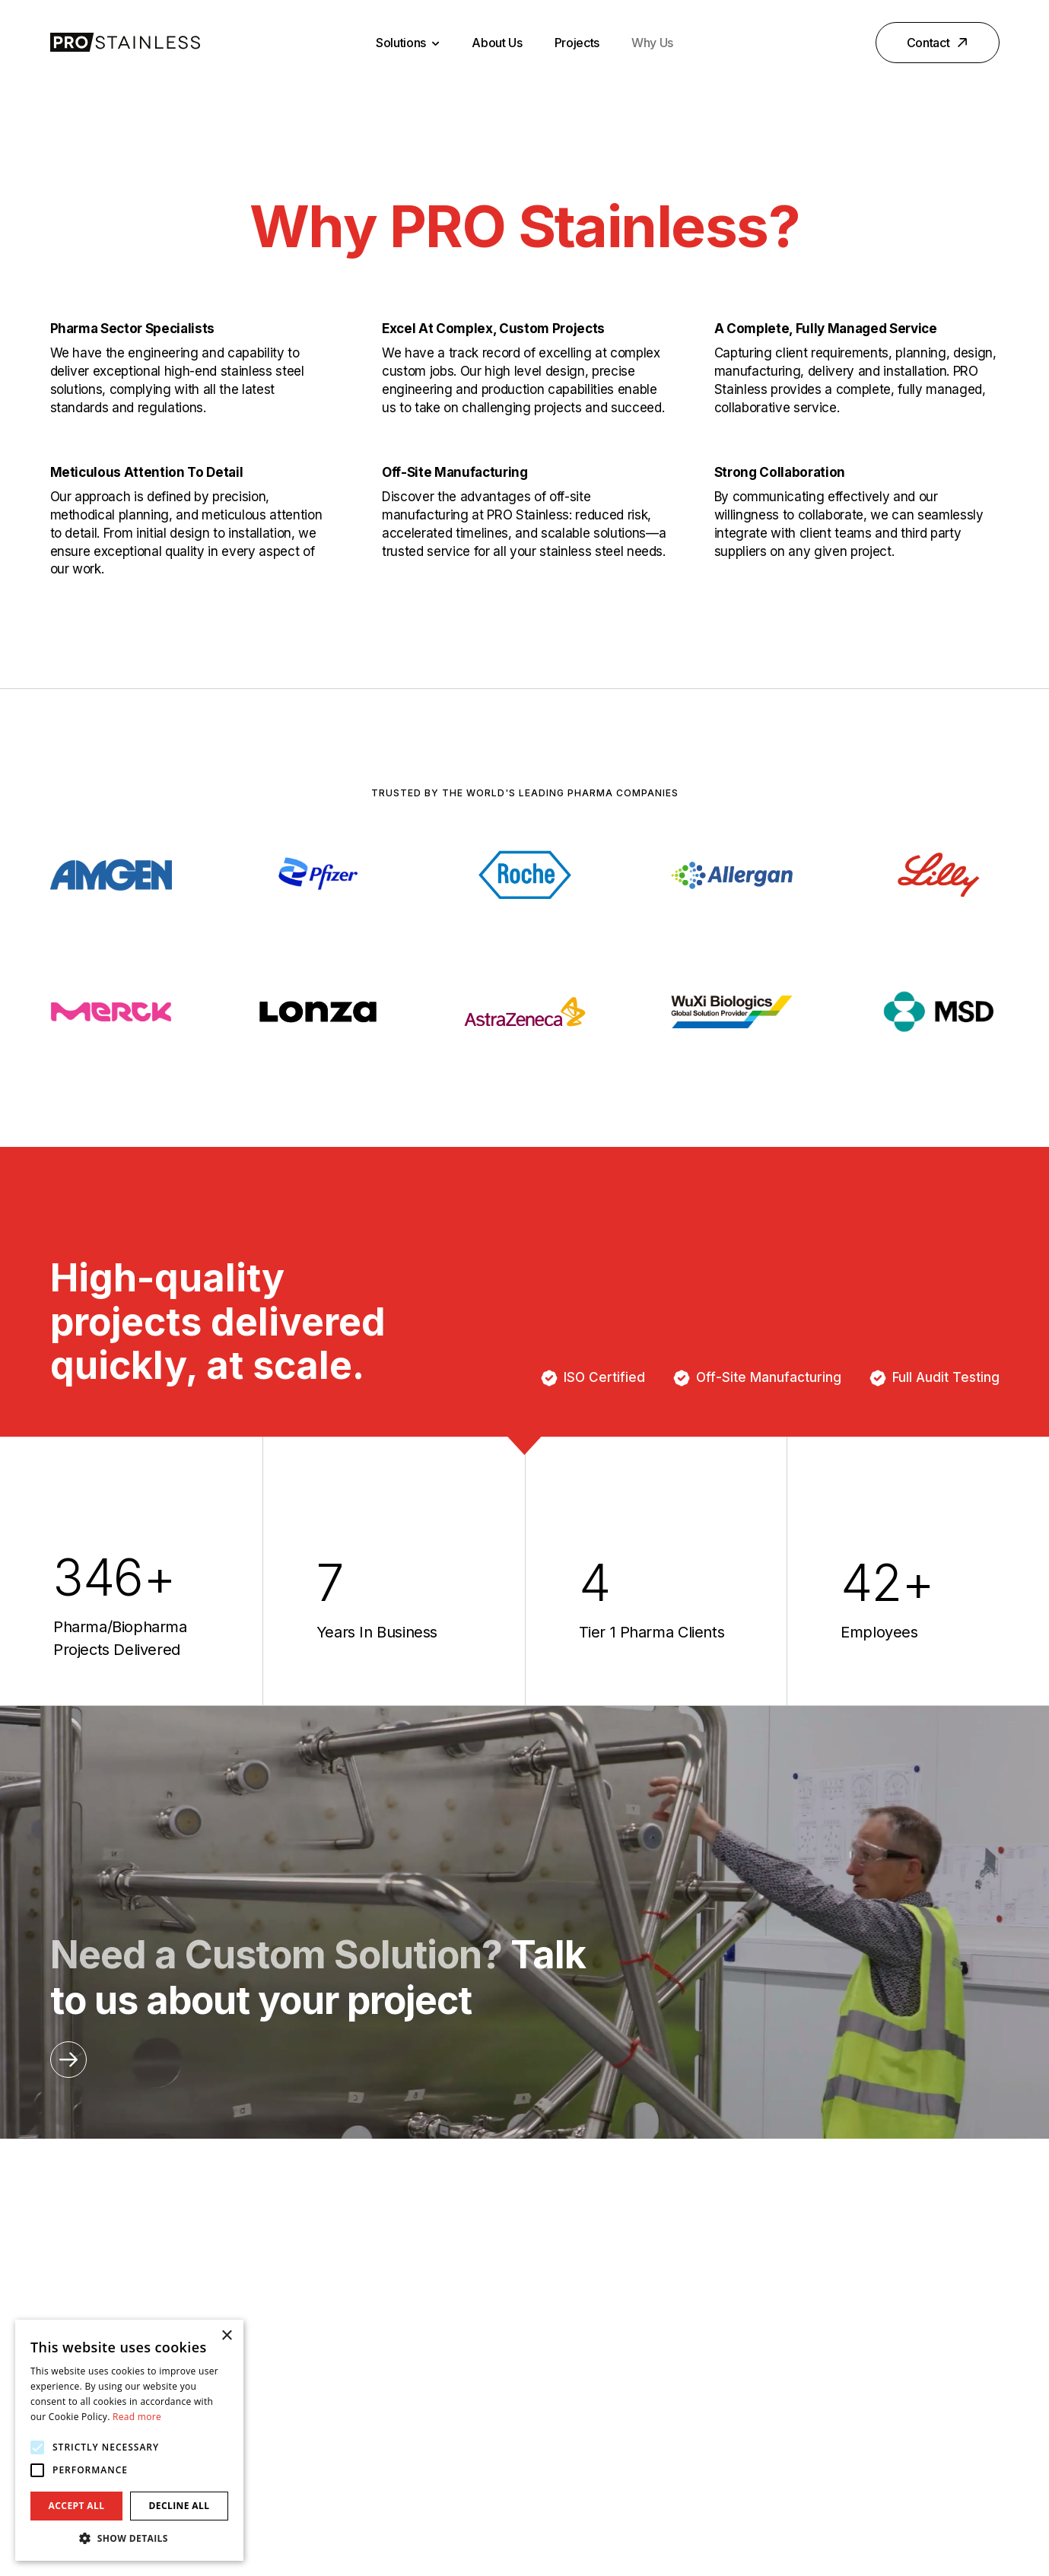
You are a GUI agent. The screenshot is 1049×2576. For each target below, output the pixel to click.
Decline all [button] (179, 2505)
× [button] (226, 2336)
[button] (129, 2538)
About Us (497, 43)
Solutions (408, 43)
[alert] (129, 2440)
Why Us (652, 43)
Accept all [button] (77, 2505)
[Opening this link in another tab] (68, 2059)
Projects (577, 43)
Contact (939, 43)
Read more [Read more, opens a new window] (137, 2416)
